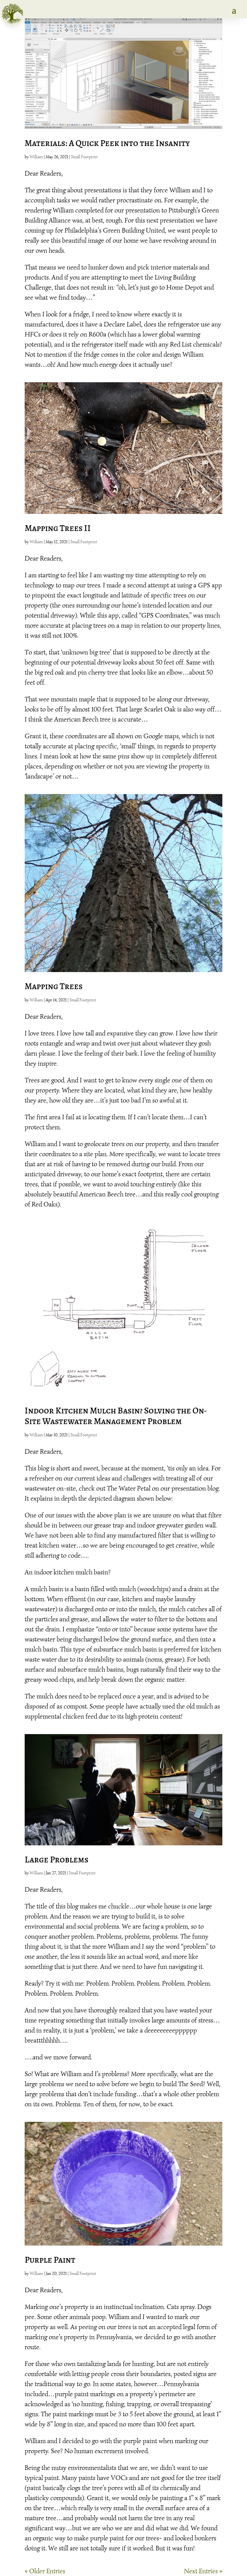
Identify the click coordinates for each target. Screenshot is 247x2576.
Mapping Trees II (58, 528)
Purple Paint (50, 2260)
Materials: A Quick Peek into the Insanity (107, 143)
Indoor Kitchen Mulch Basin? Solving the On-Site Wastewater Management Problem (116, 1416)
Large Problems (56, 1859)
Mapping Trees (54, 986)
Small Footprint (84, 156)
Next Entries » (203, 2571)
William (36, 156)
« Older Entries (45, 2571)
